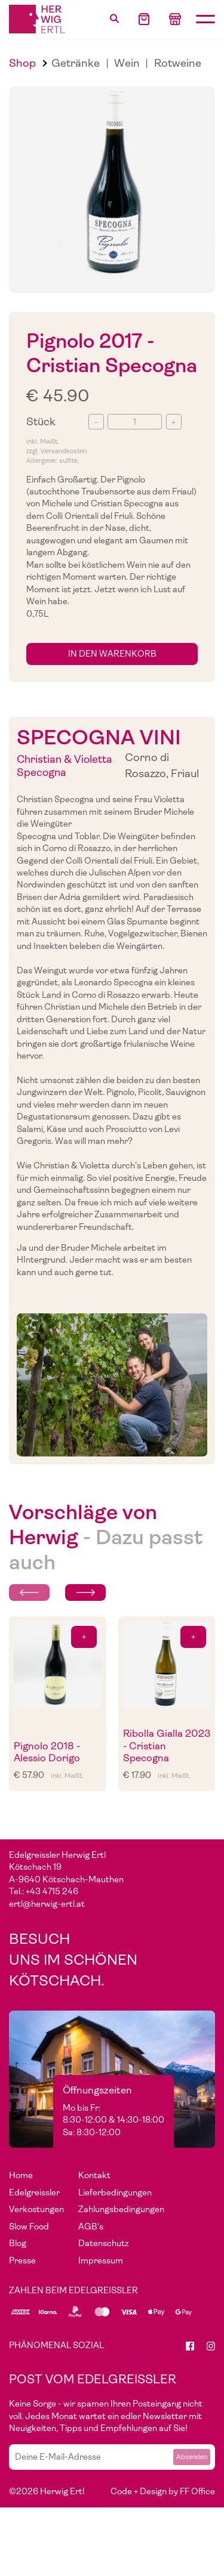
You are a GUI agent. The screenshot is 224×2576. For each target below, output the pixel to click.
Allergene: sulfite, (52, 461)
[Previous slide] (29, 1592)
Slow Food (29, 2226)
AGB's (90, 2226)
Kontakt (94, 2175)
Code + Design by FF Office (163, 2491)
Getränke (75, 63)
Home (21, 2175)
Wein (127, 63)
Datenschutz (103, 2243)
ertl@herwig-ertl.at (47, 1904)
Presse (22, 2260)
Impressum (100, 2260)
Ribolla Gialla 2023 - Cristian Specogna (166, 1746)
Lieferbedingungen (115, 2192)
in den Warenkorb (112, 653)
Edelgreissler (34, 2192)
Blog (17, 2243)
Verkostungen (36, 2209)
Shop (22, 63)
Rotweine (177, 63)
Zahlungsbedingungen (121, 2209)
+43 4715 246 (52, 1891)
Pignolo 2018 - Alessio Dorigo (47, 1752)
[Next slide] (85, 1592)
